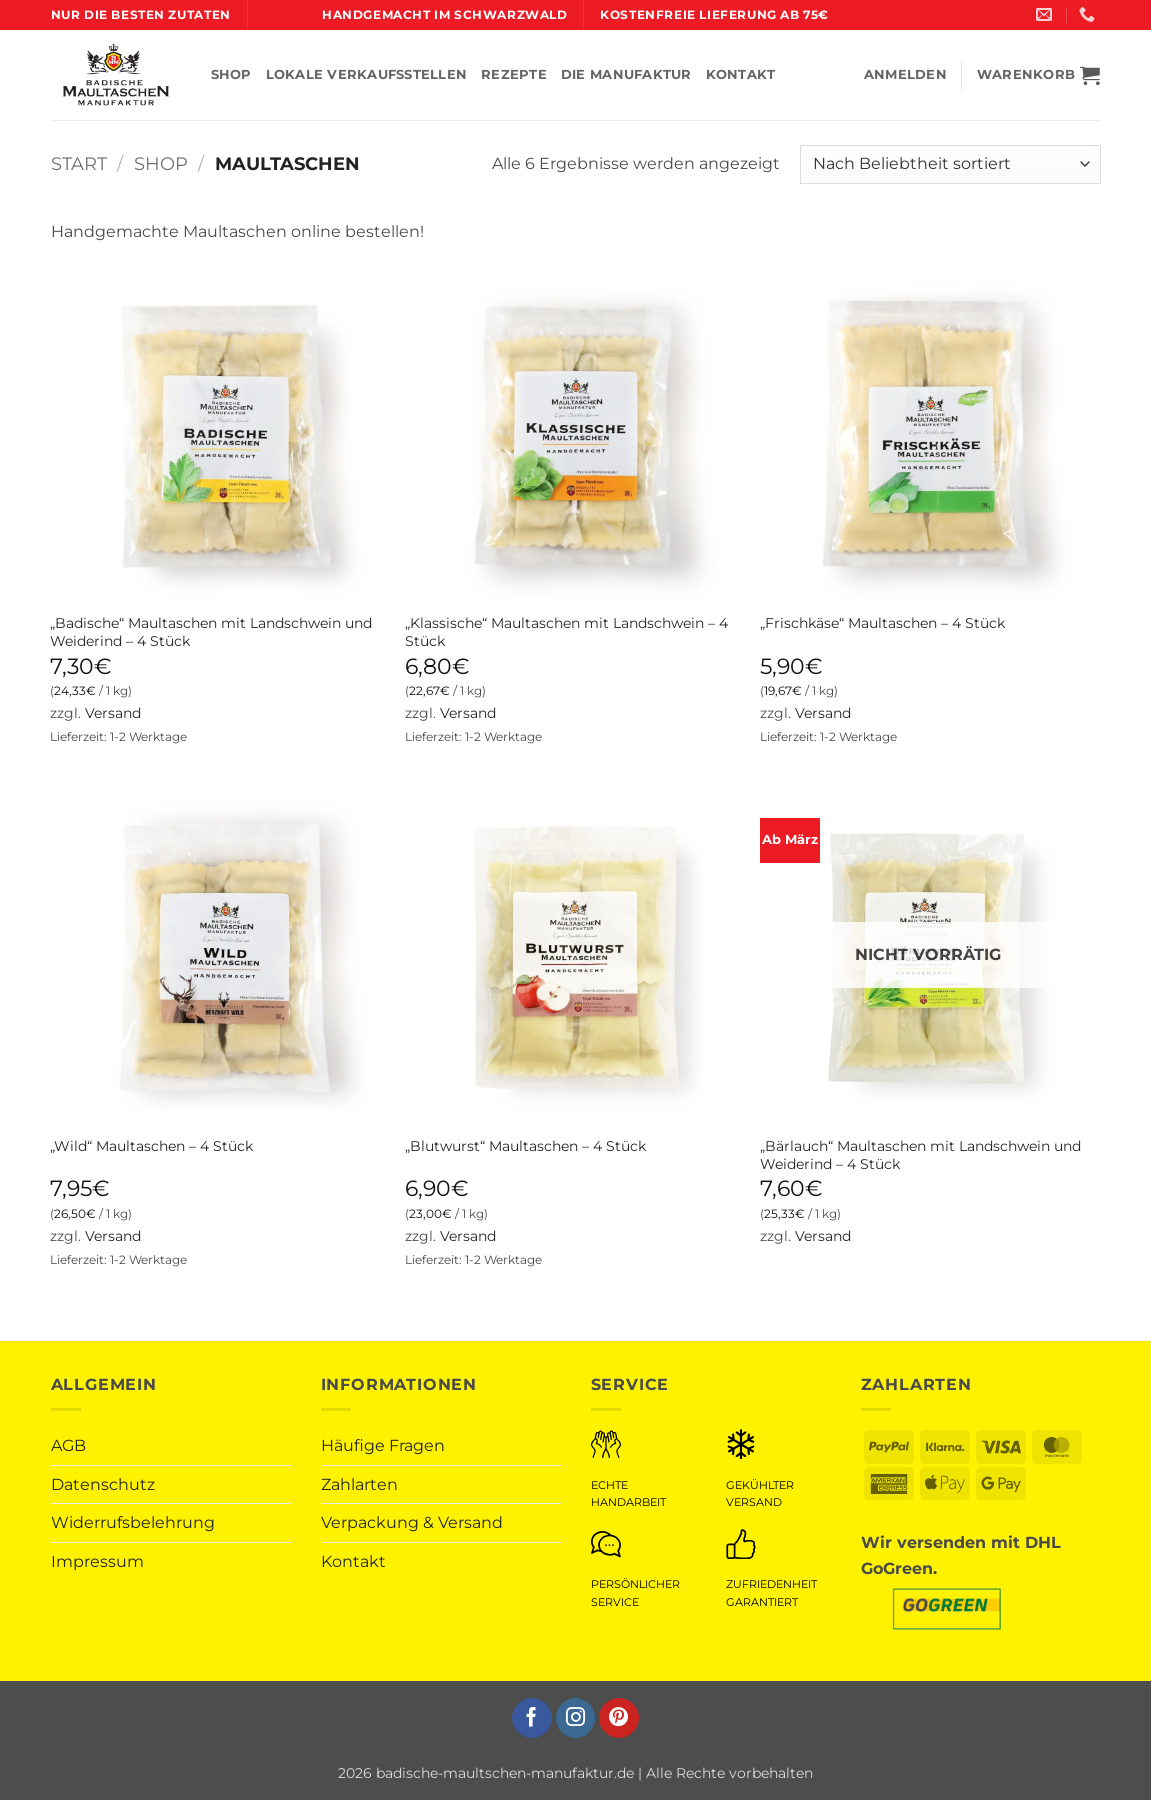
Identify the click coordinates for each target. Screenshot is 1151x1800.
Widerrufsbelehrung (133, 1522)
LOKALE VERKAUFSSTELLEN (367, 74)
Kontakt (353, 1561)
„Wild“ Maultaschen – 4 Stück (151, 1146)
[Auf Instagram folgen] (576, 1718)
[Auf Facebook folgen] (532, 1718)
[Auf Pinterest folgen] (619, 1718)
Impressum (97, 1561)
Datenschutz (103, 1484)
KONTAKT (741, 74)
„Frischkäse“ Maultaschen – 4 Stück (882, 623)
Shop (161, 163)
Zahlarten (359, 1484)
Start (79, 163)
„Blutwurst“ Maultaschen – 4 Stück (525, 1146)
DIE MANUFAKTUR (626, 74)
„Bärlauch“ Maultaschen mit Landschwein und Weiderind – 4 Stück (920, 1155)
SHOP (231, 74)
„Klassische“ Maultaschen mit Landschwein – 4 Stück (566, 632)
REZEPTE (514, 74)
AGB (68, 1445)
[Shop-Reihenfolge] (950, 164)
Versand (113, 713)
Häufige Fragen (383, 1445)
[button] (1039, 75)
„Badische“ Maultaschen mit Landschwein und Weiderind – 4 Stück (211, 632)
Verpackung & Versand (412, 1522)
